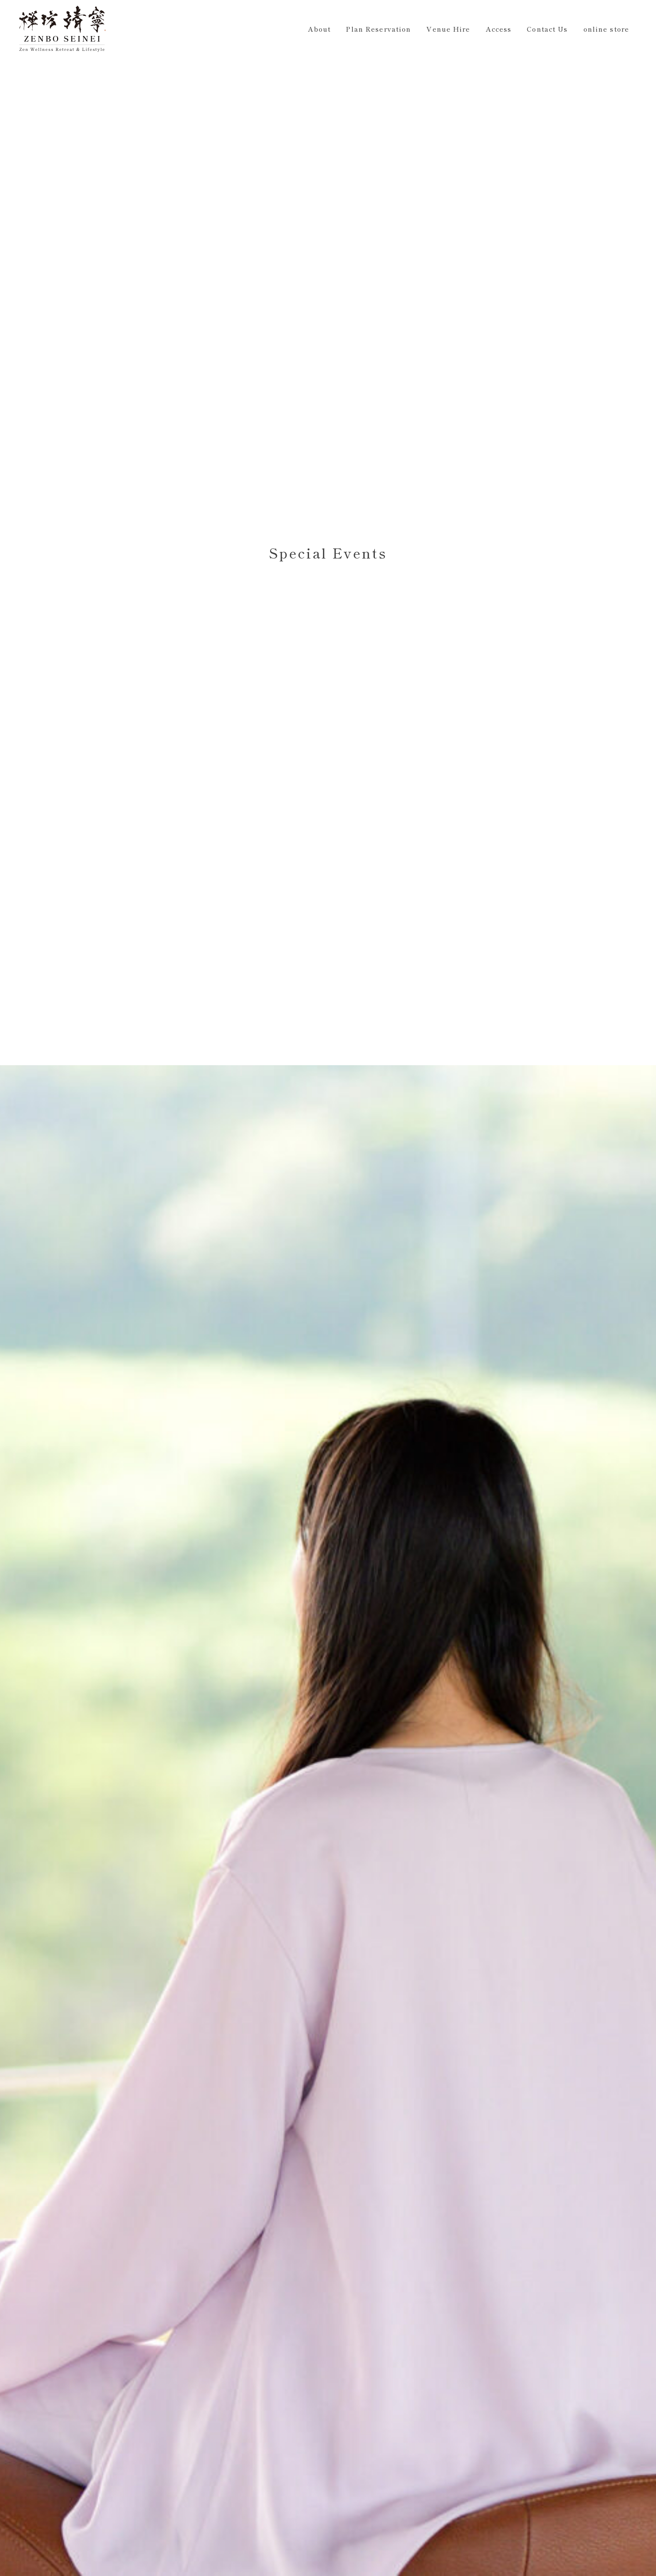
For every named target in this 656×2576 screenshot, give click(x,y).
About (319, 29)
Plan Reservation (378, 29)
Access (499, 29)
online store (606, 29)
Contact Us (547, 29)
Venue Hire (448, 29)
